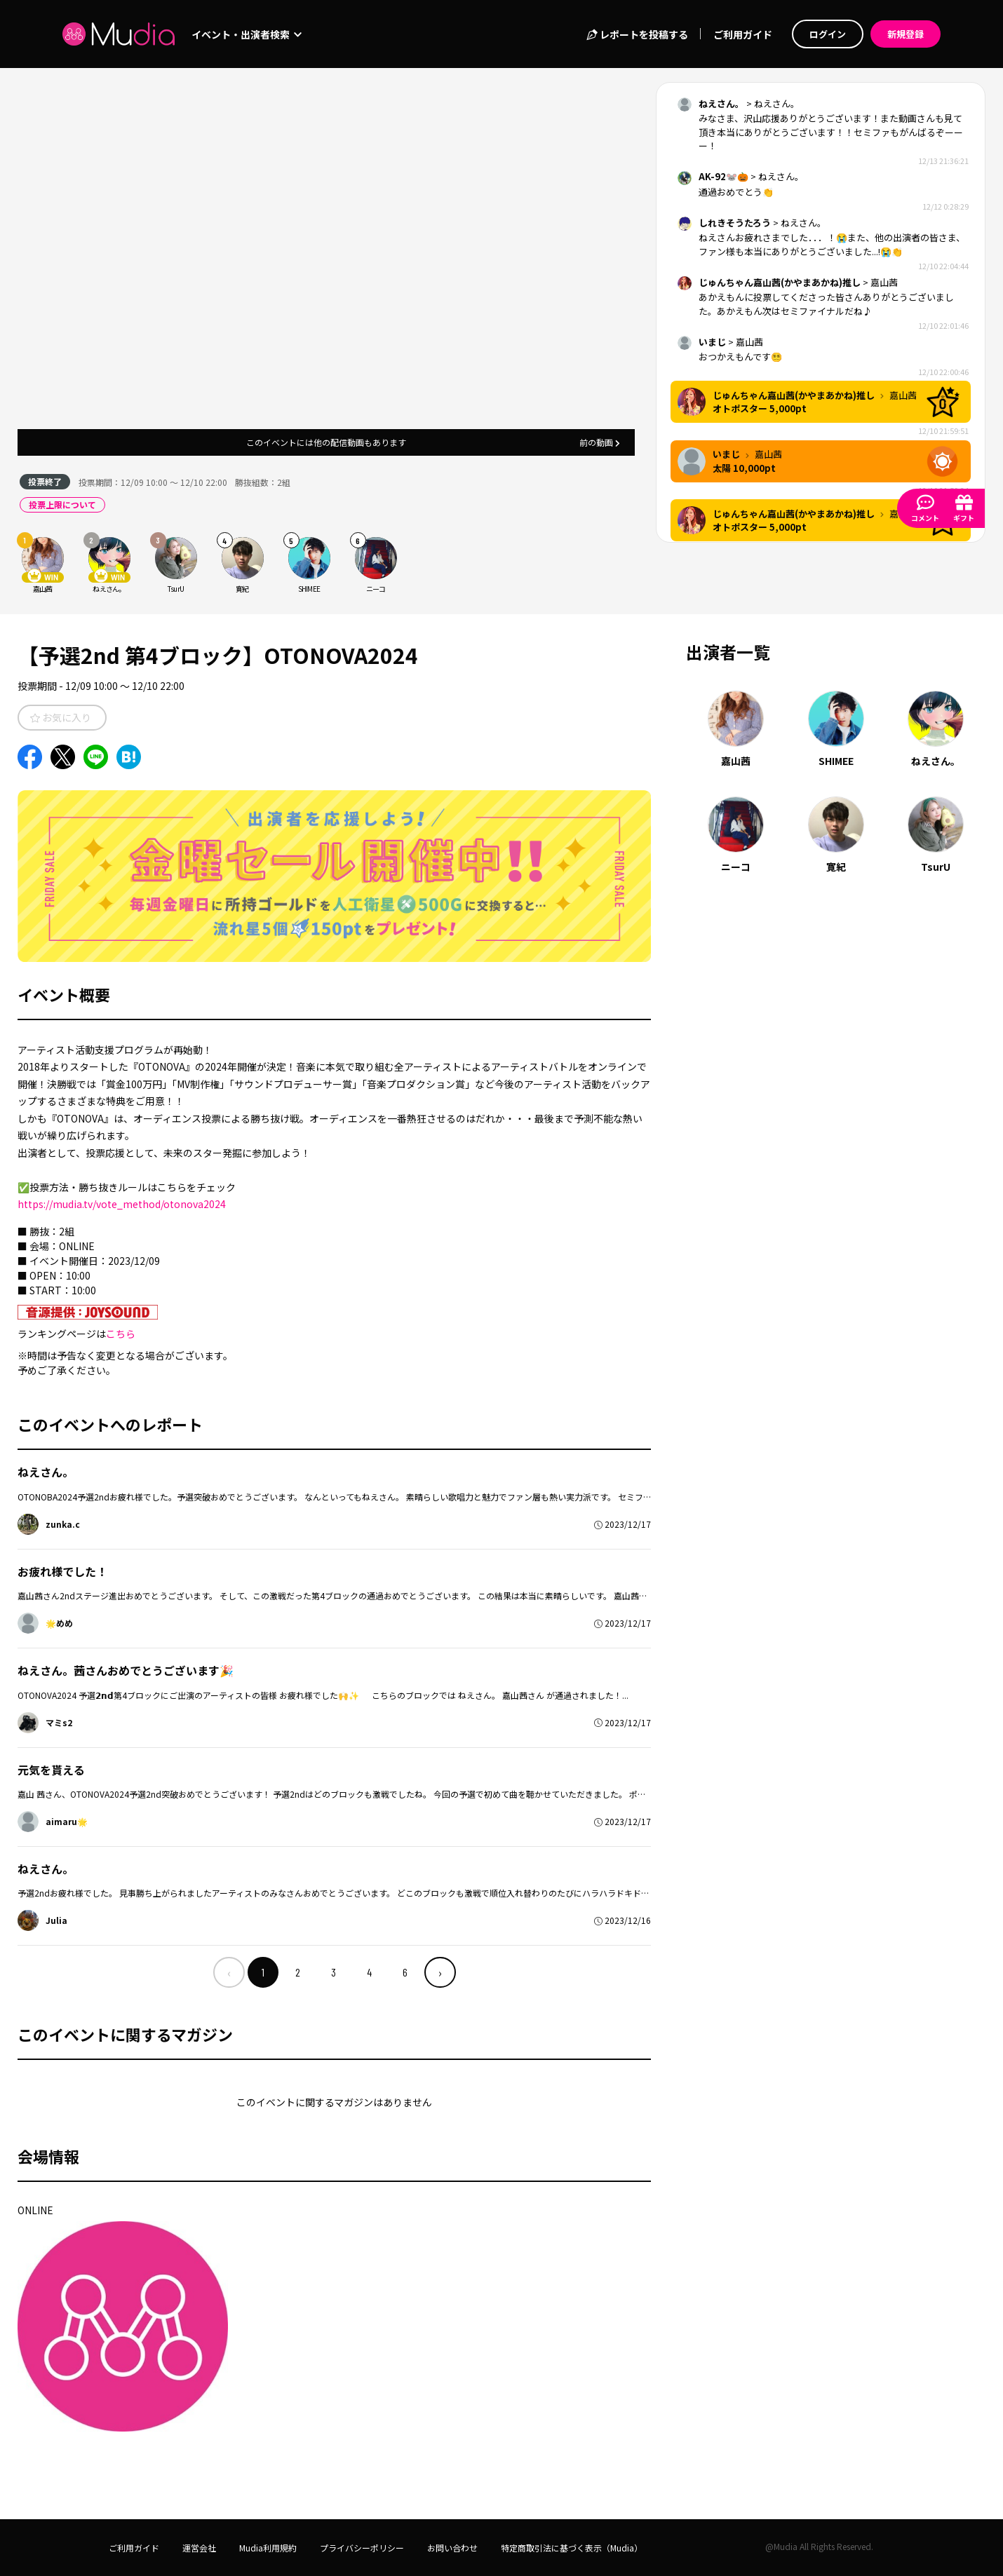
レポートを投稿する (637, 34)
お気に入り (60, 717)
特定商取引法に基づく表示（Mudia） (571, 2548)
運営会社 (199, 2548)
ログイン (827, 34)
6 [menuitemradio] (405, 1972)
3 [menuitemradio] (333, 1972)
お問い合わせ (452, 2548)
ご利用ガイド (742, 34)
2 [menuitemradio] (297, 1972)
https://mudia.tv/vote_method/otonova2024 (122, 1204)
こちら (120, 1334)
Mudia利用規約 (268, 2548)
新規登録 (905, 34)
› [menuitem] (440, 1972)
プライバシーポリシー (362, 2548)
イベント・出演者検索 (246, 34)
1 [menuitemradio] (263, 1972)
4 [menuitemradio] (369, 1972)
